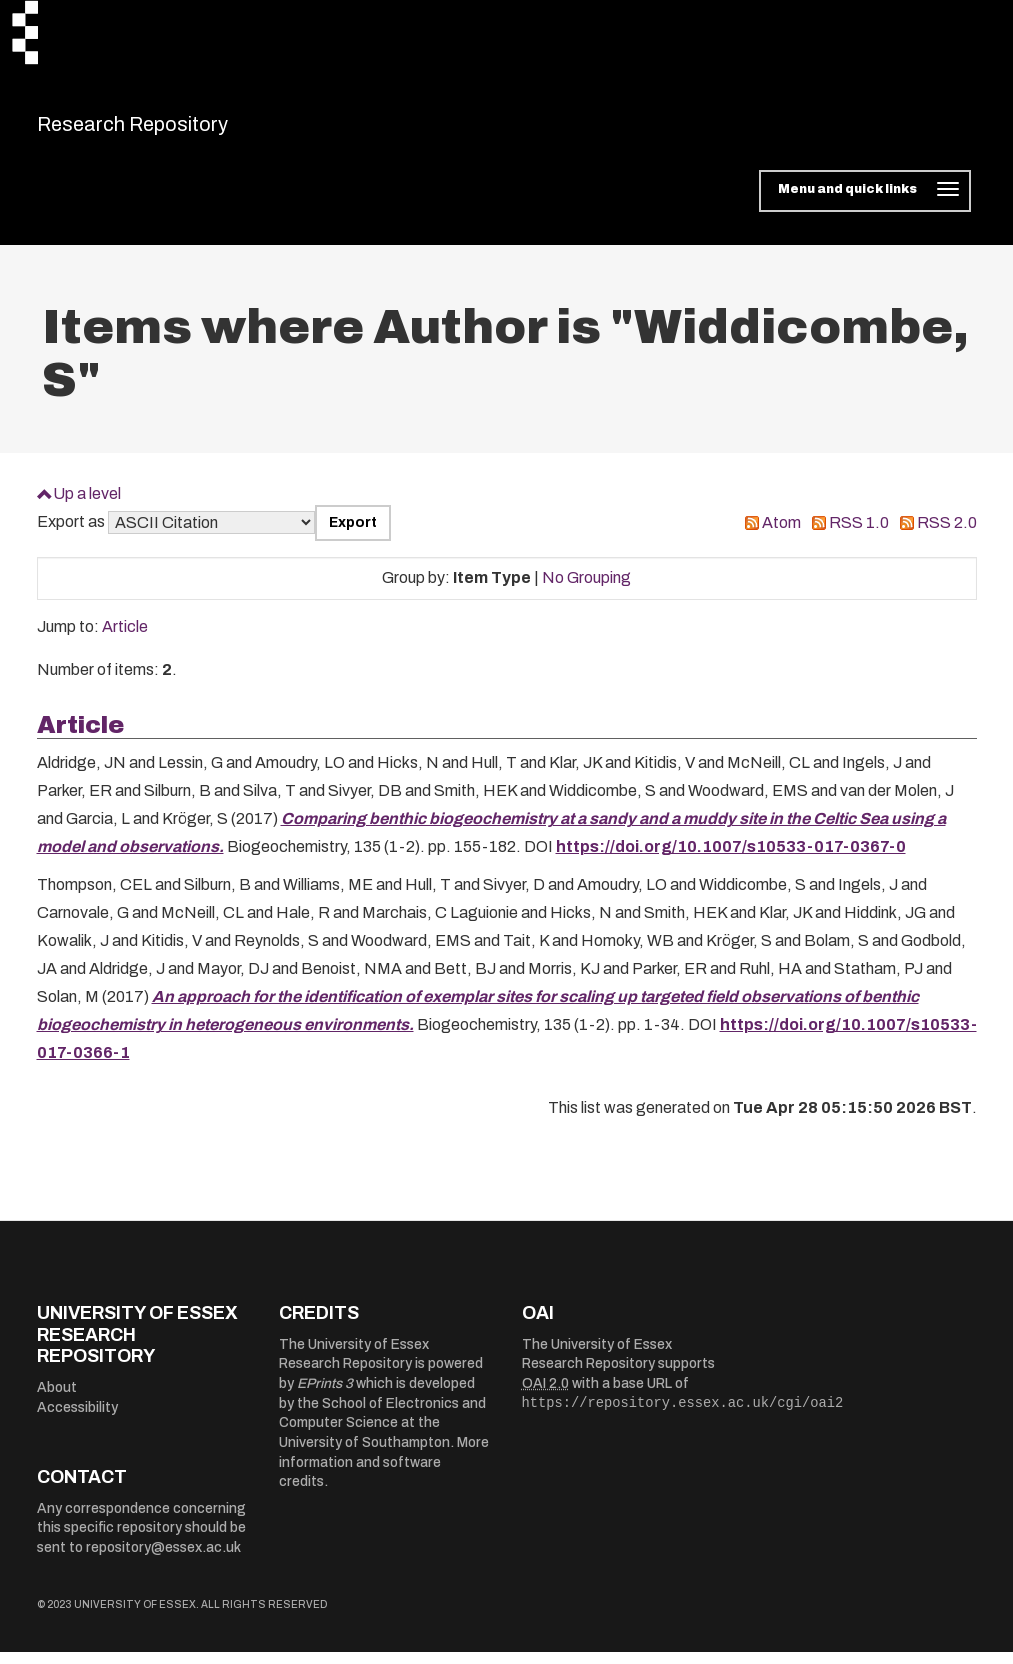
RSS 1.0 (859, 535)
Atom (781, 535)
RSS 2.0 (947, 535)
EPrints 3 (325, 1396)
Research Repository (177, 130)
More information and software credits (384, 1475)
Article (125, 639)
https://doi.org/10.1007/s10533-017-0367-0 (731, 859)
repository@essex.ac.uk (163, 1559)
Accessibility (77, 1419)
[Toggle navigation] (864, 204)
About (57, 1399)
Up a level (87, 505)
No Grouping (586, 590)
